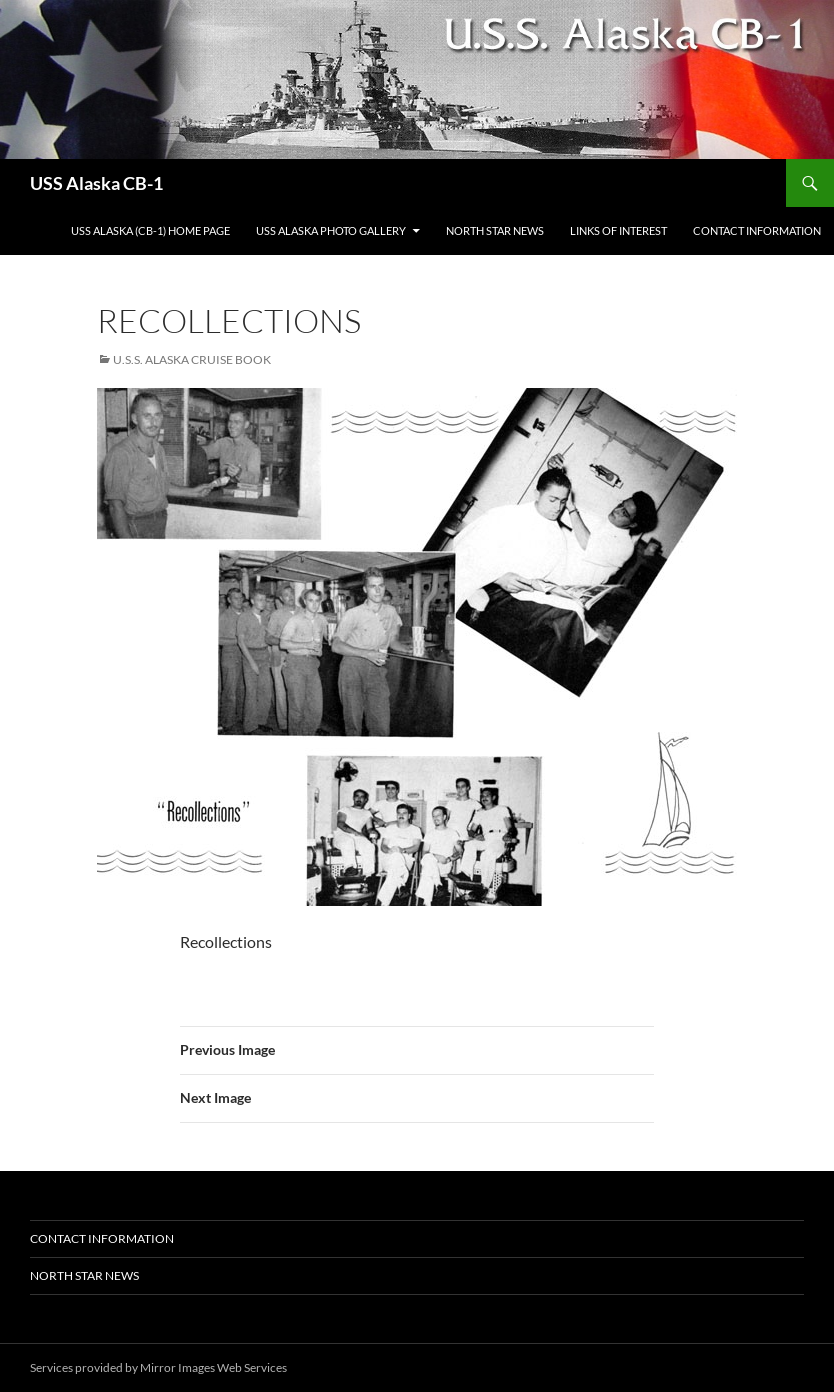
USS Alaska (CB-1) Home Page (150, 230)
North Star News (495, 230)
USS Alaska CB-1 (96, 183)
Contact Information (757, 230)
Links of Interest (618, 230)
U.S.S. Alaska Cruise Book (192, 359)
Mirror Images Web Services (213, 1367)
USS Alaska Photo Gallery (331, 230)
